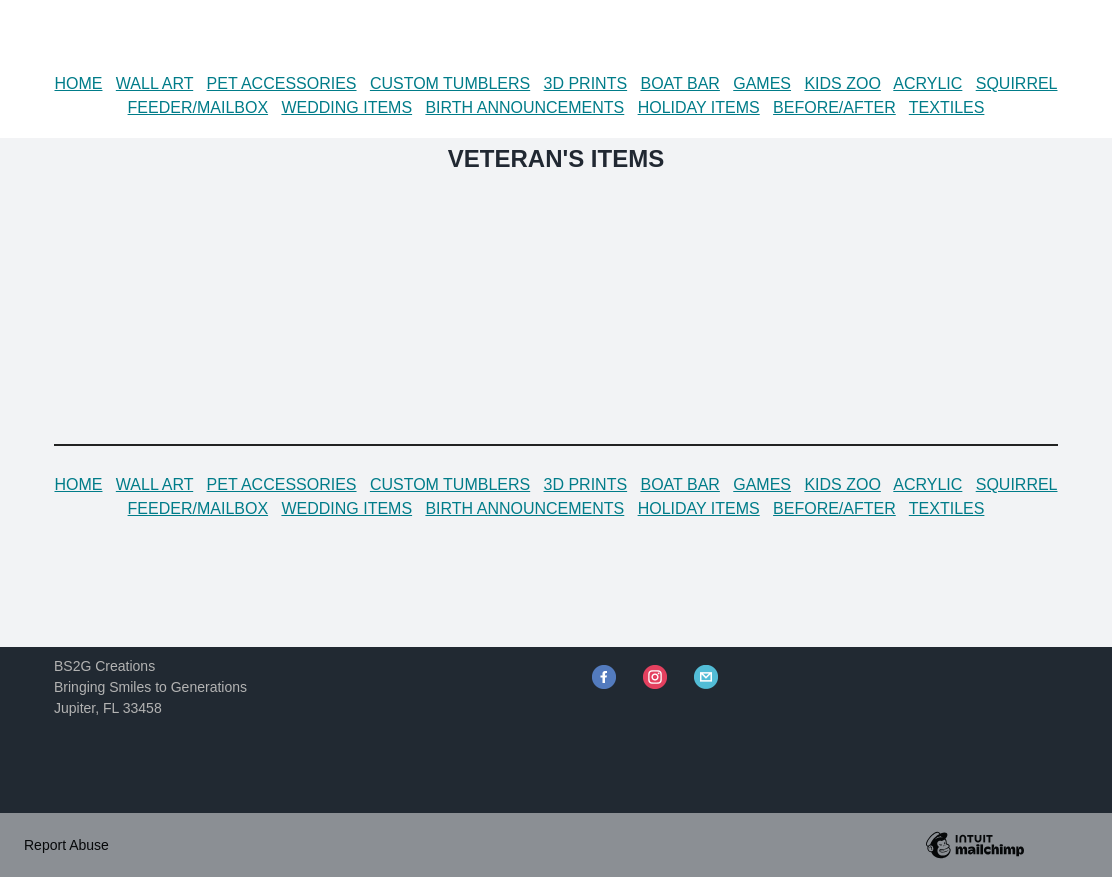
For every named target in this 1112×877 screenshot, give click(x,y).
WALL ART (154, 83)
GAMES (762, 83)
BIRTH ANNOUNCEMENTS (524, 107)
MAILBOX (232, 107)
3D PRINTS (586, 83)
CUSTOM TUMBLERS (450, 83)
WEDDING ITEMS (346, 107)
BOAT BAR (679, 83)
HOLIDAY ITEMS (699, 107)
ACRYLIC (927, 83)
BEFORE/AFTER (834, 107)
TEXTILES (947, 107)
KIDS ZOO (842, 83)
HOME (78, 83)
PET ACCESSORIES (282, 83)
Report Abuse (66, 845)
